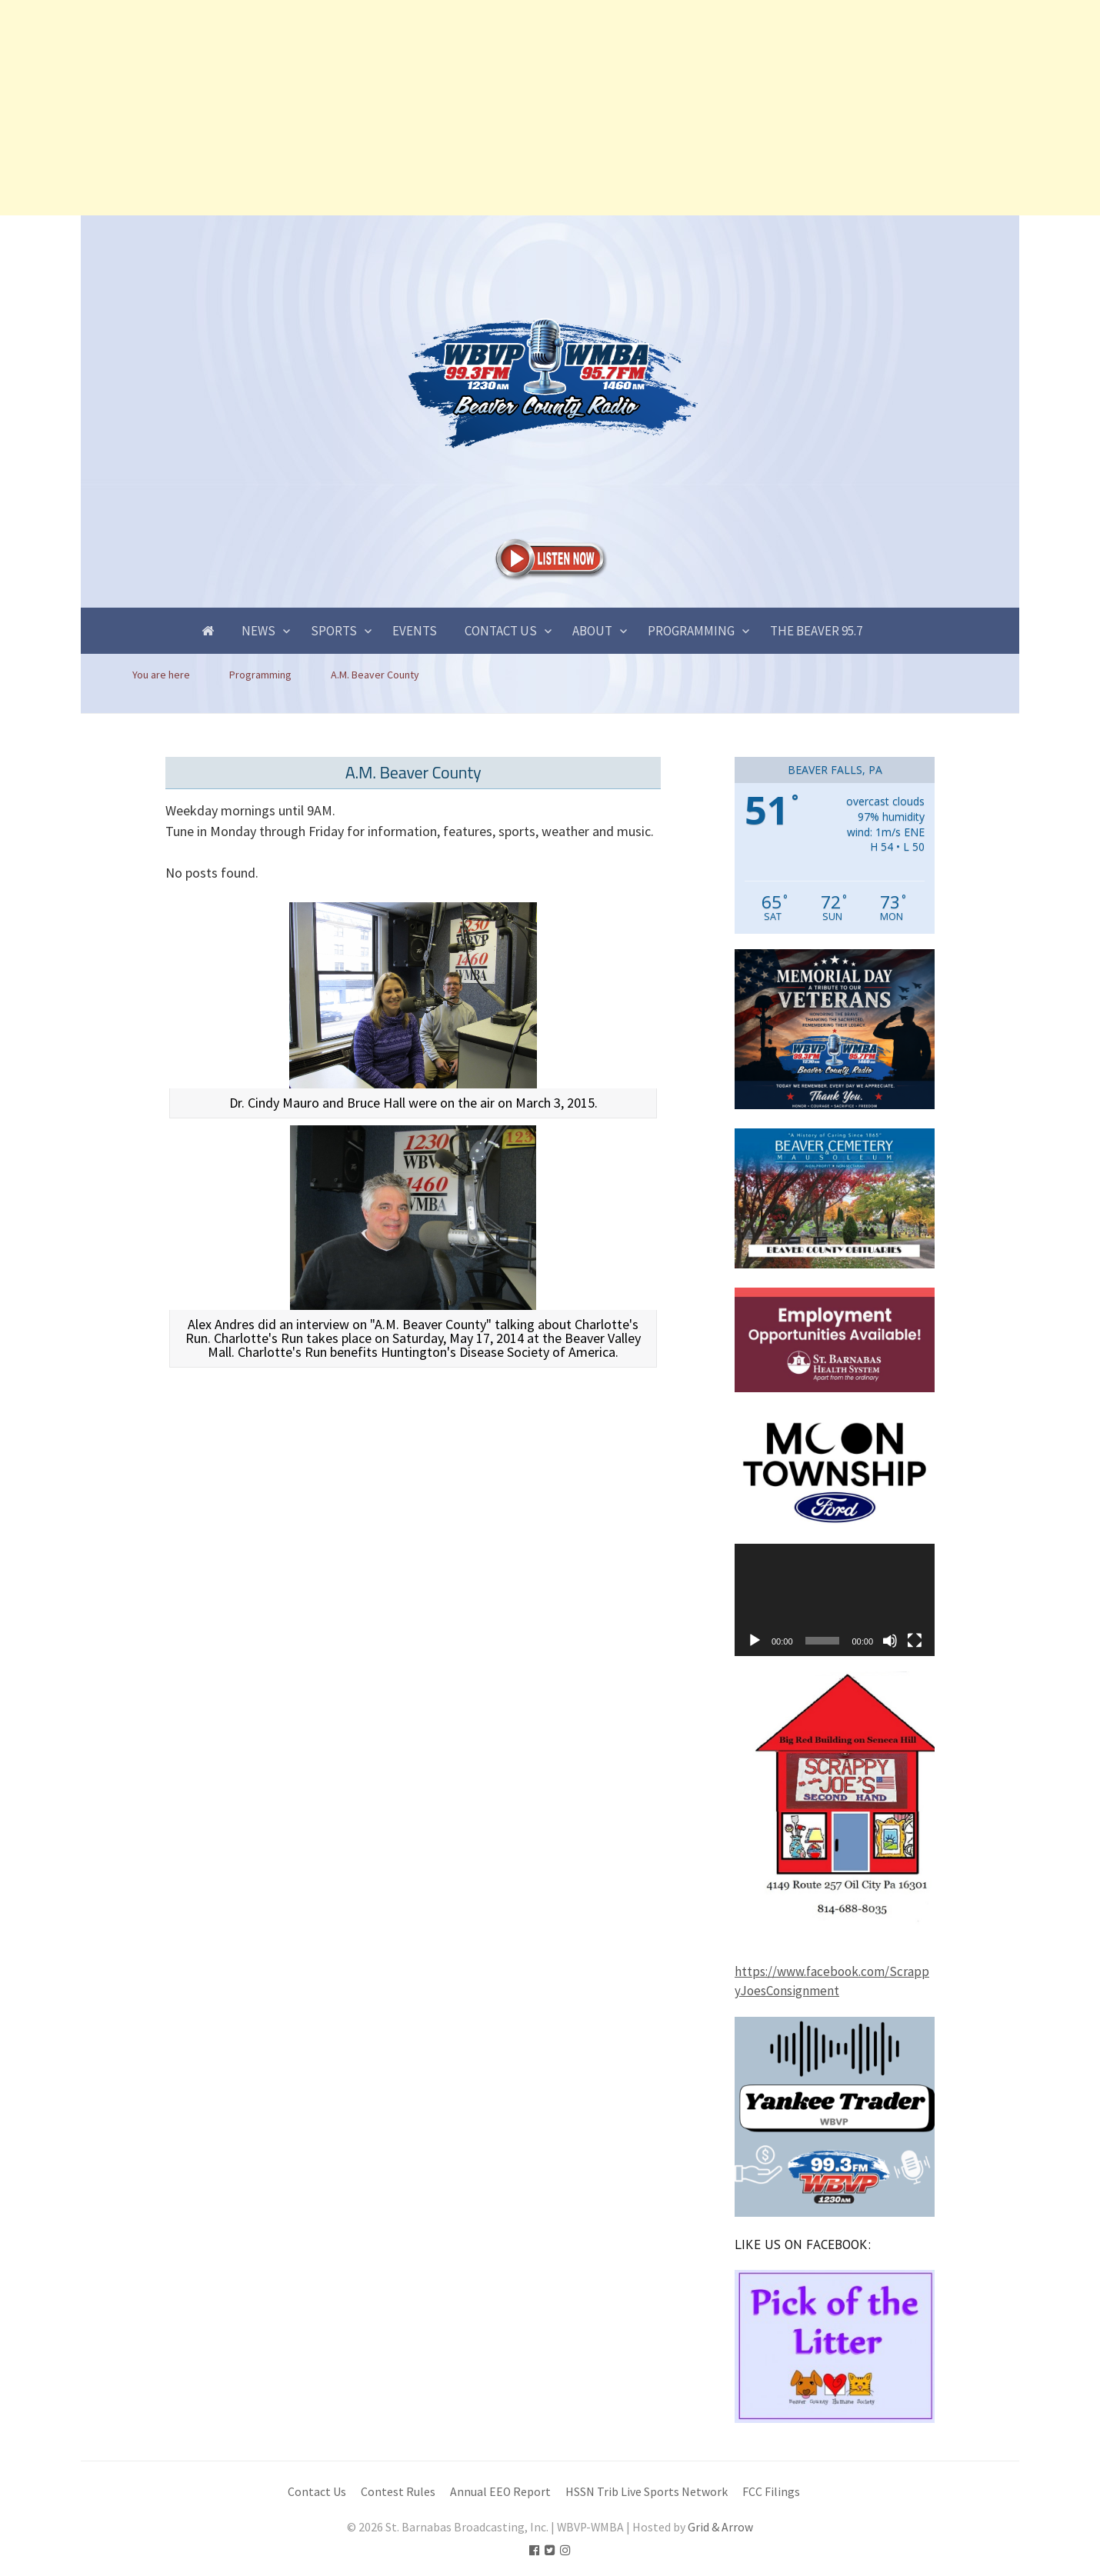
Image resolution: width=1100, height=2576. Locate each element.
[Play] (754, 1640)
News (258, 630)
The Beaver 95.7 (816, 630)
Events (414, 630)
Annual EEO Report (500, 2491)
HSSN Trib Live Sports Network (646, 2491)
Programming (691, 630)
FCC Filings (771, 2491)
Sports (334, 630)
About (592, 630)
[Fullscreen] (914, 1640)
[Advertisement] (461, 107)
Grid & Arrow (720, 2527)
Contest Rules (398, 2491)
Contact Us (501, 630)
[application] (835, 1600)
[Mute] (890, 1640)
